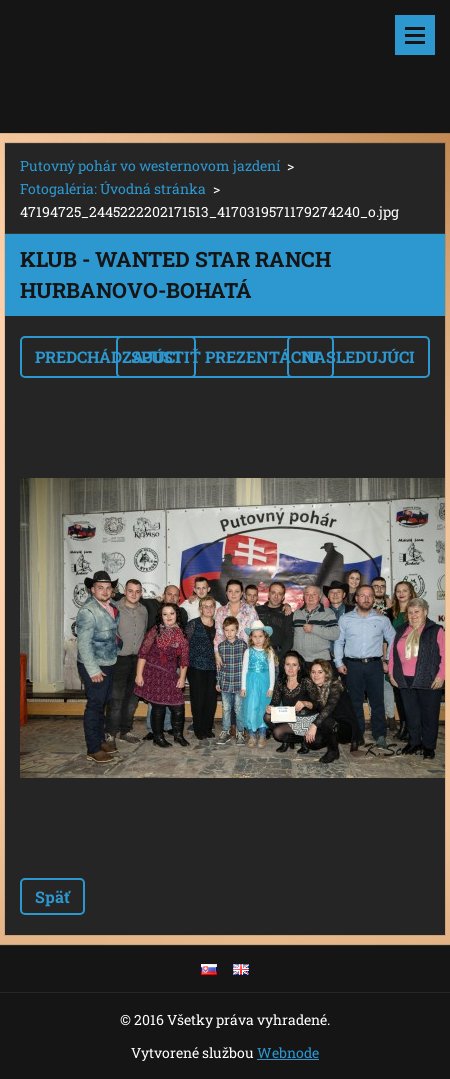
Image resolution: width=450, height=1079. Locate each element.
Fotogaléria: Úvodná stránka (113, 188)
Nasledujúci (358, 356)
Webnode (288, 1052)
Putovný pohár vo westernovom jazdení (150, 165)
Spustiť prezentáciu (225, 356)
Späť (52, 896)
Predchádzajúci (108, 356)
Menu (415, 35)
